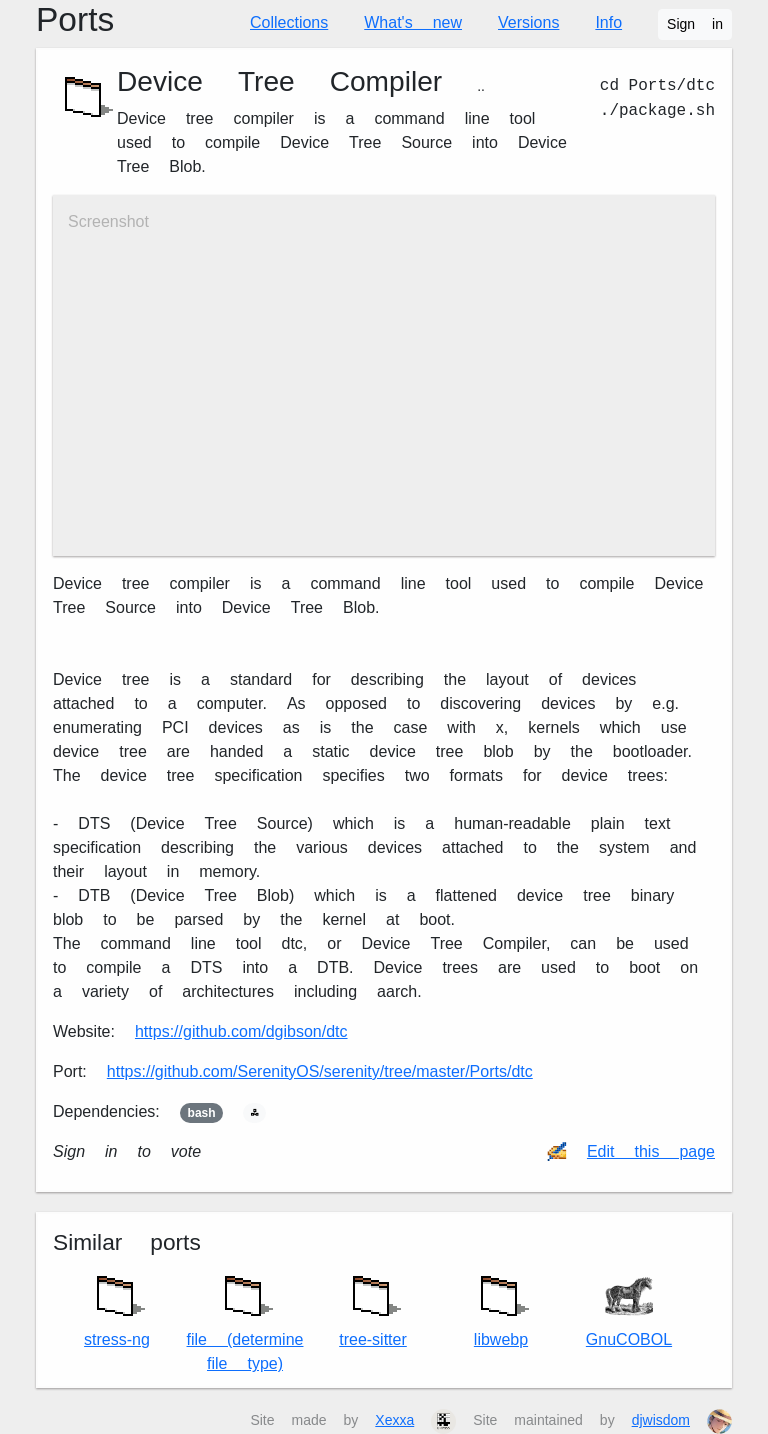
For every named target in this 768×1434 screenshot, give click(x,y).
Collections (289, 22)
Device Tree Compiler (279, 81)
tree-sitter (373, 1306)
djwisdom (661, 1420)
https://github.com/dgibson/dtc (241, 1031)
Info (608, 22)
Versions (528, 22)
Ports (75, 19)
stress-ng (117, 1306)
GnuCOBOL (629, 1310)
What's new (413, 22)
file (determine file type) (245, 1318)
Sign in (695, 24)
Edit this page (651, 1151)
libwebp (501, 1306)
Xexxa (394, 1420)
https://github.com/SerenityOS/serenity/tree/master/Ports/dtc (320, 1071)
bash (202, 1113)
